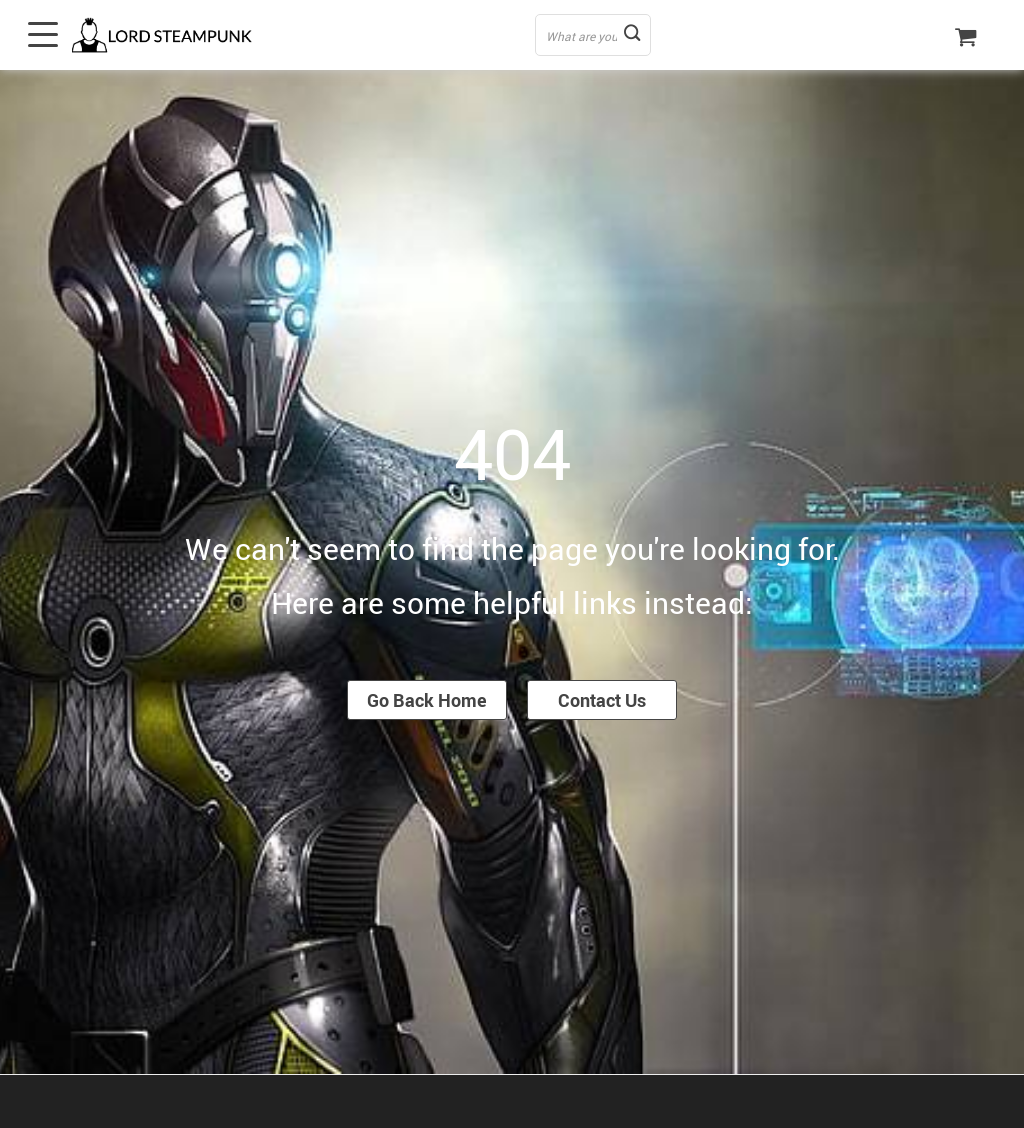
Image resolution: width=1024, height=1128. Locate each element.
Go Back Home (427, 700)
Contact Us (602, 700)
